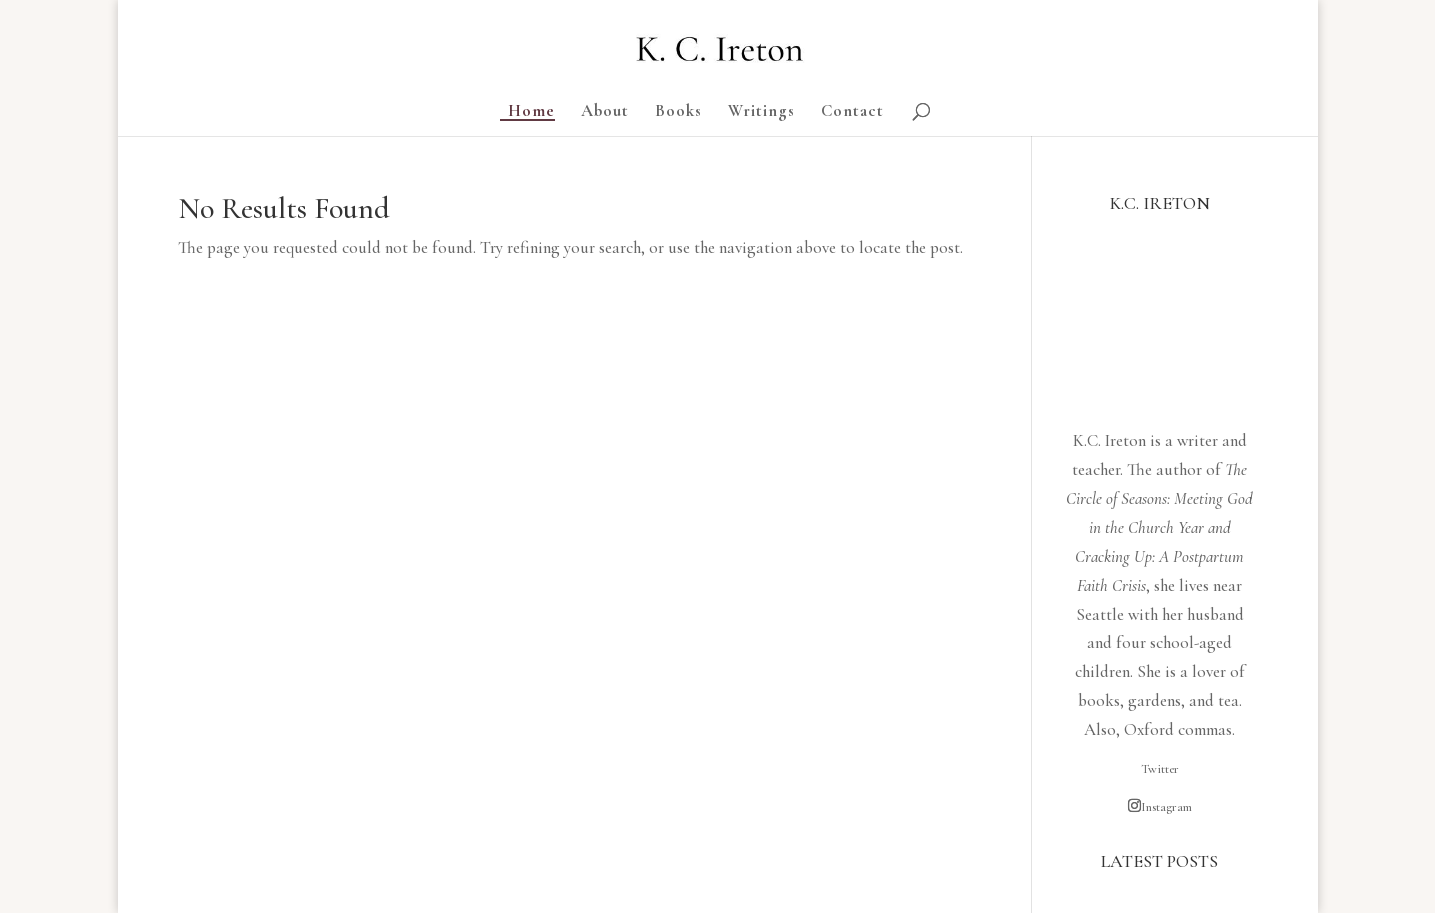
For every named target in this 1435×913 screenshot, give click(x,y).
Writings (761, 112)
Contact (852, 112)
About (605, 112)
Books (678, 112)
